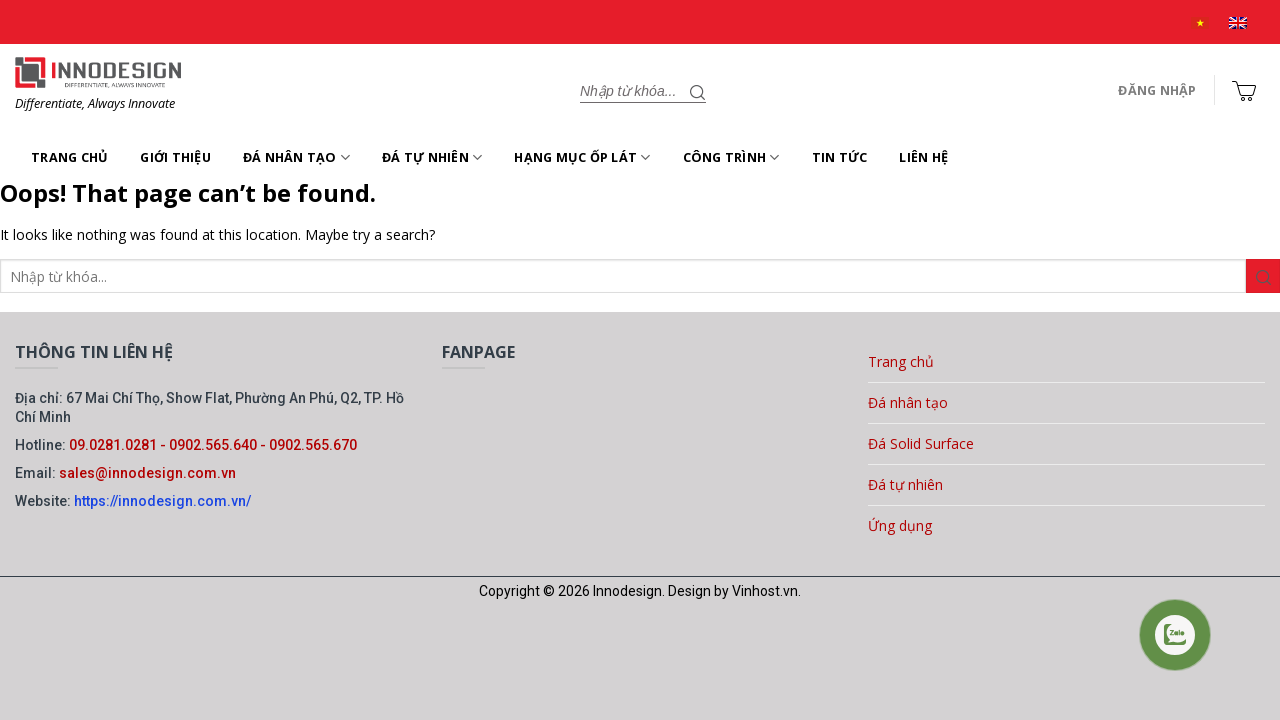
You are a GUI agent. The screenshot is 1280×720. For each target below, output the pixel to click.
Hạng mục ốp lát (582, 157)
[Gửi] (698, 91)
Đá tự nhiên (432, 157)
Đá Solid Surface (921, 443)
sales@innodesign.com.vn (147, 473)
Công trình (731, 157)
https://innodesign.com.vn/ (162, 501)
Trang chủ (69, 157)
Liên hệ (923, 157)
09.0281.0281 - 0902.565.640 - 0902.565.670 (213, 445)
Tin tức (840, 157)
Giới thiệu (175, 157)
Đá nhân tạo (296, 157)
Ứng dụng (900, 525)
